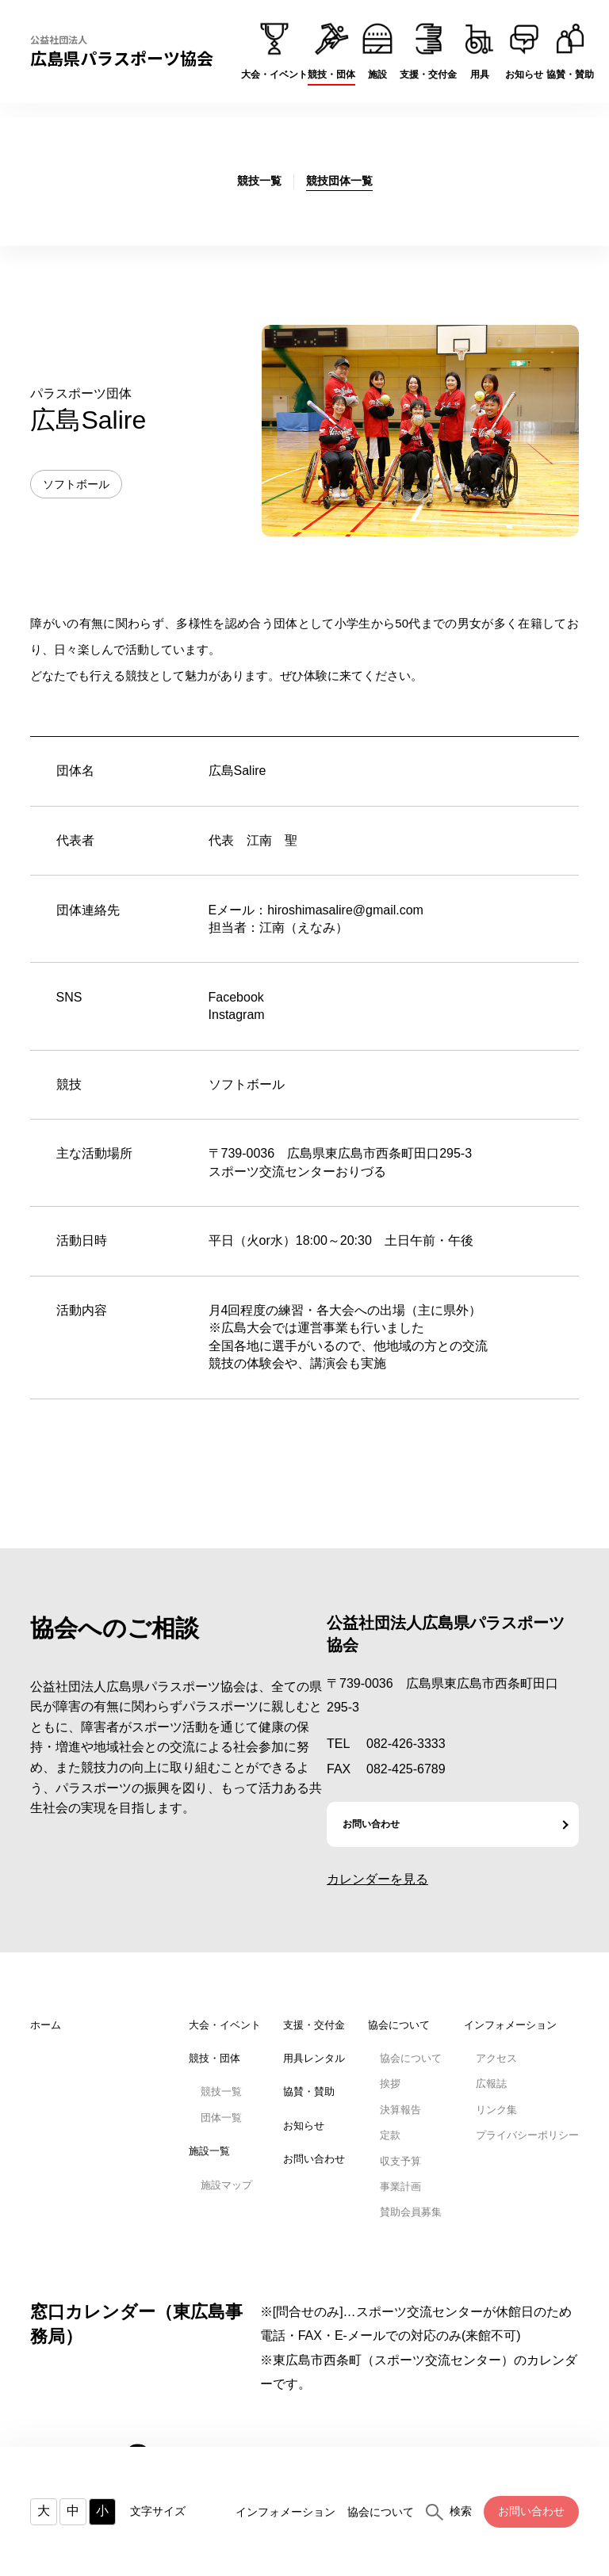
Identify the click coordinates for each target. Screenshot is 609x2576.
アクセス (496, 2058)
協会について (380, 2511)
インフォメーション (285, 2511)
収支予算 (400, 2161)
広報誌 (491, 2083)
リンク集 (496, 2110)
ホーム (45, 2025)
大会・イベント (225, 2025)
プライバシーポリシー (527, 2135)
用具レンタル (314, 2058)
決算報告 (400, 2110)
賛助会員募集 (411, 2212)
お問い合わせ (531, 2511)
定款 (390, 2135)
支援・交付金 (314, 2025)
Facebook (236, 997)
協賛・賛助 (309, 2091)
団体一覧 (221, 2118)
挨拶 (390, 2083)
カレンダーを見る (377, 1879)
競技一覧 (221, 2091)
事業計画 (400, 2186)
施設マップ (226, 2185)
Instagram (237, 1014)
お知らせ (303, 2125)
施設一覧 (209, 2151)
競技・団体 (214, 2058)
